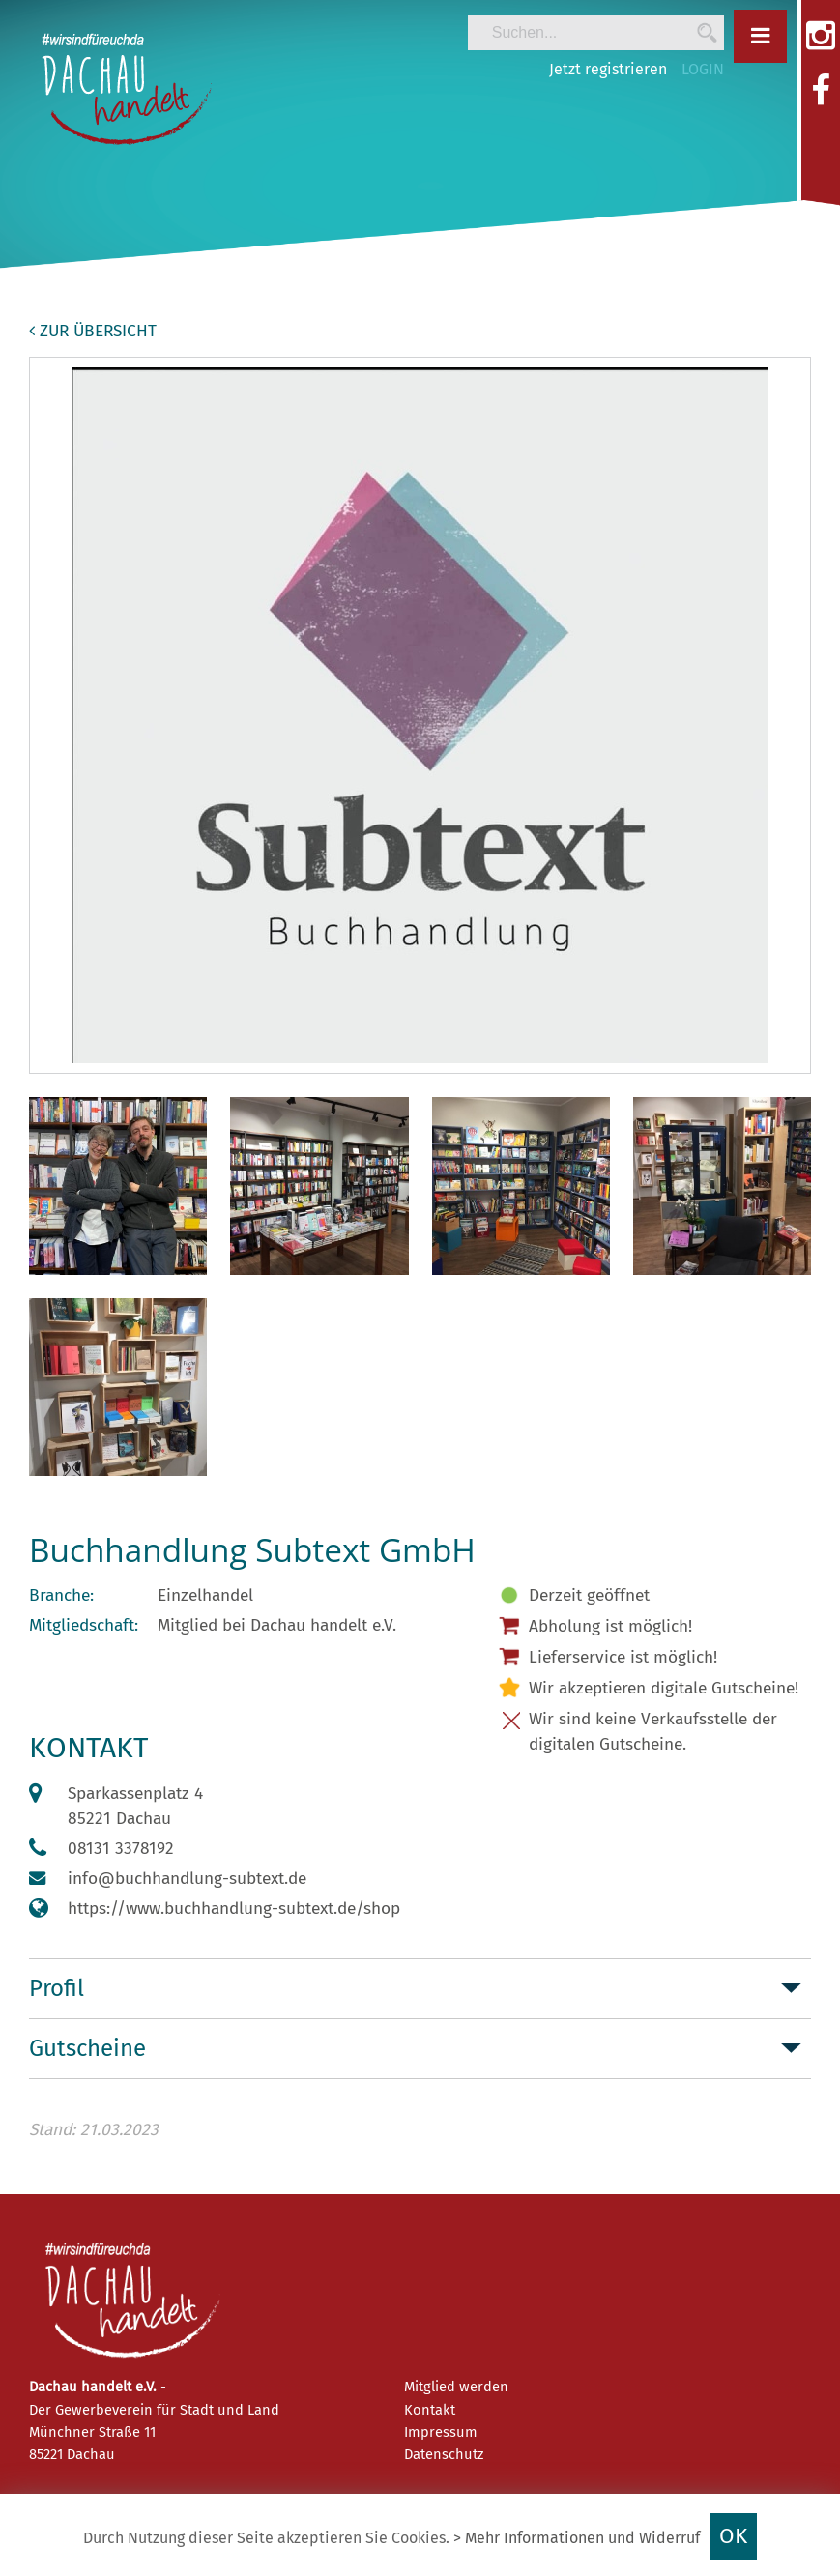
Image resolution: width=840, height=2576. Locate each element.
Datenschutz (443, 2454)
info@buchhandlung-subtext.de (187, 1878)
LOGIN (702, 69)
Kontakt (429, 2409)
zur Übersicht (93, 331)
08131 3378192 (121, 1848)
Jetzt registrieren (608, 69)
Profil (56, 1988)
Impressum (441, 2432)
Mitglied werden (456, 2386)
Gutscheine (87, 2048)
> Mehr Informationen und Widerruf (576, 2538)
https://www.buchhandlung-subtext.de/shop (234, 1908)
